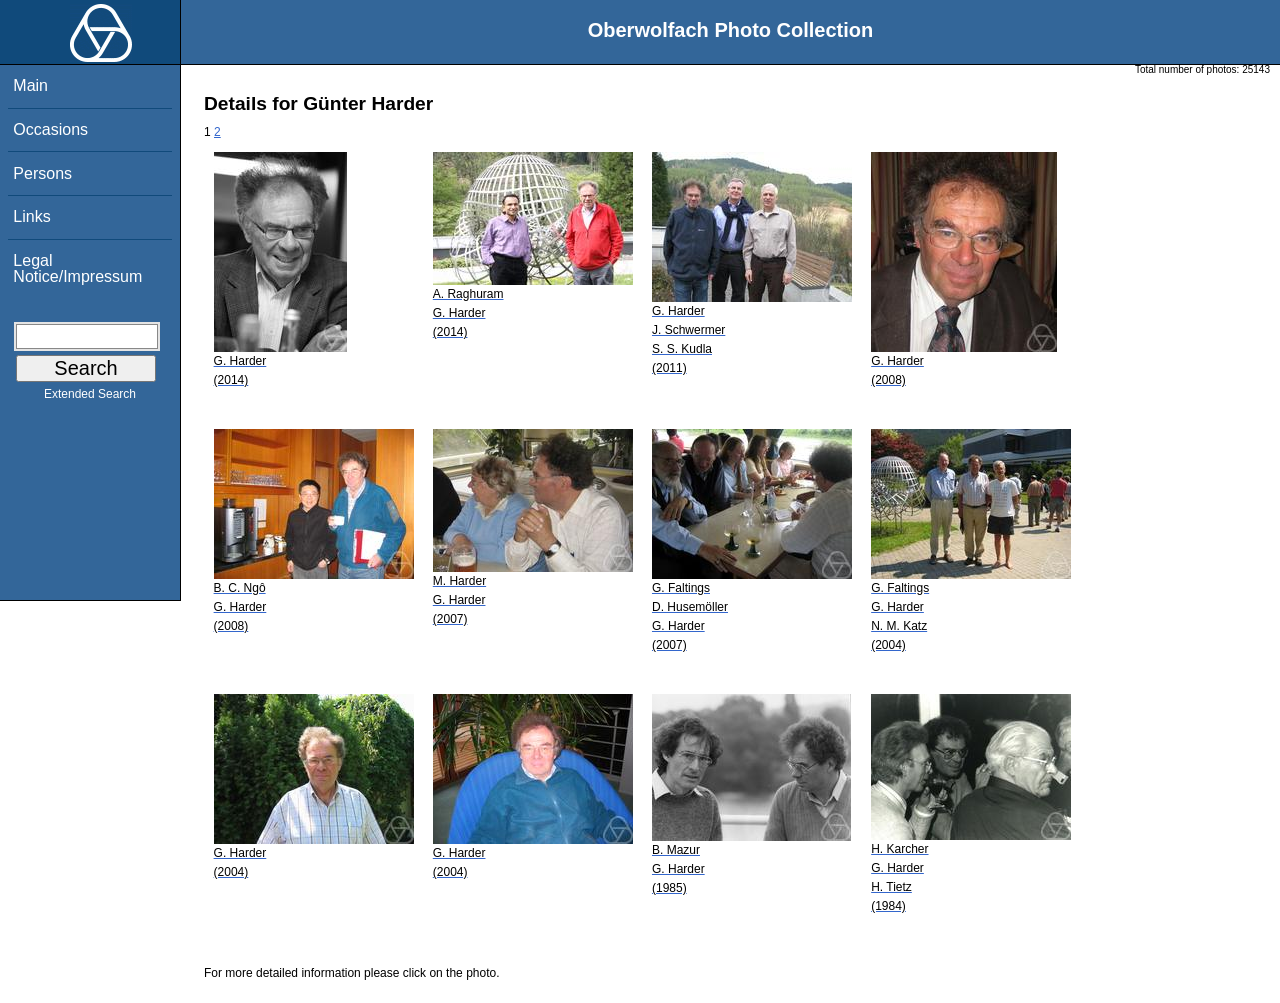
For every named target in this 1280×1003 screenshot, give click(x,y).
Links (31, 216)
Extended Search (90, 398)
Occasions (50, 129)
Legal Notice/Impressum (77, 268)
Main (30, 85)
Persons (42, 173)
